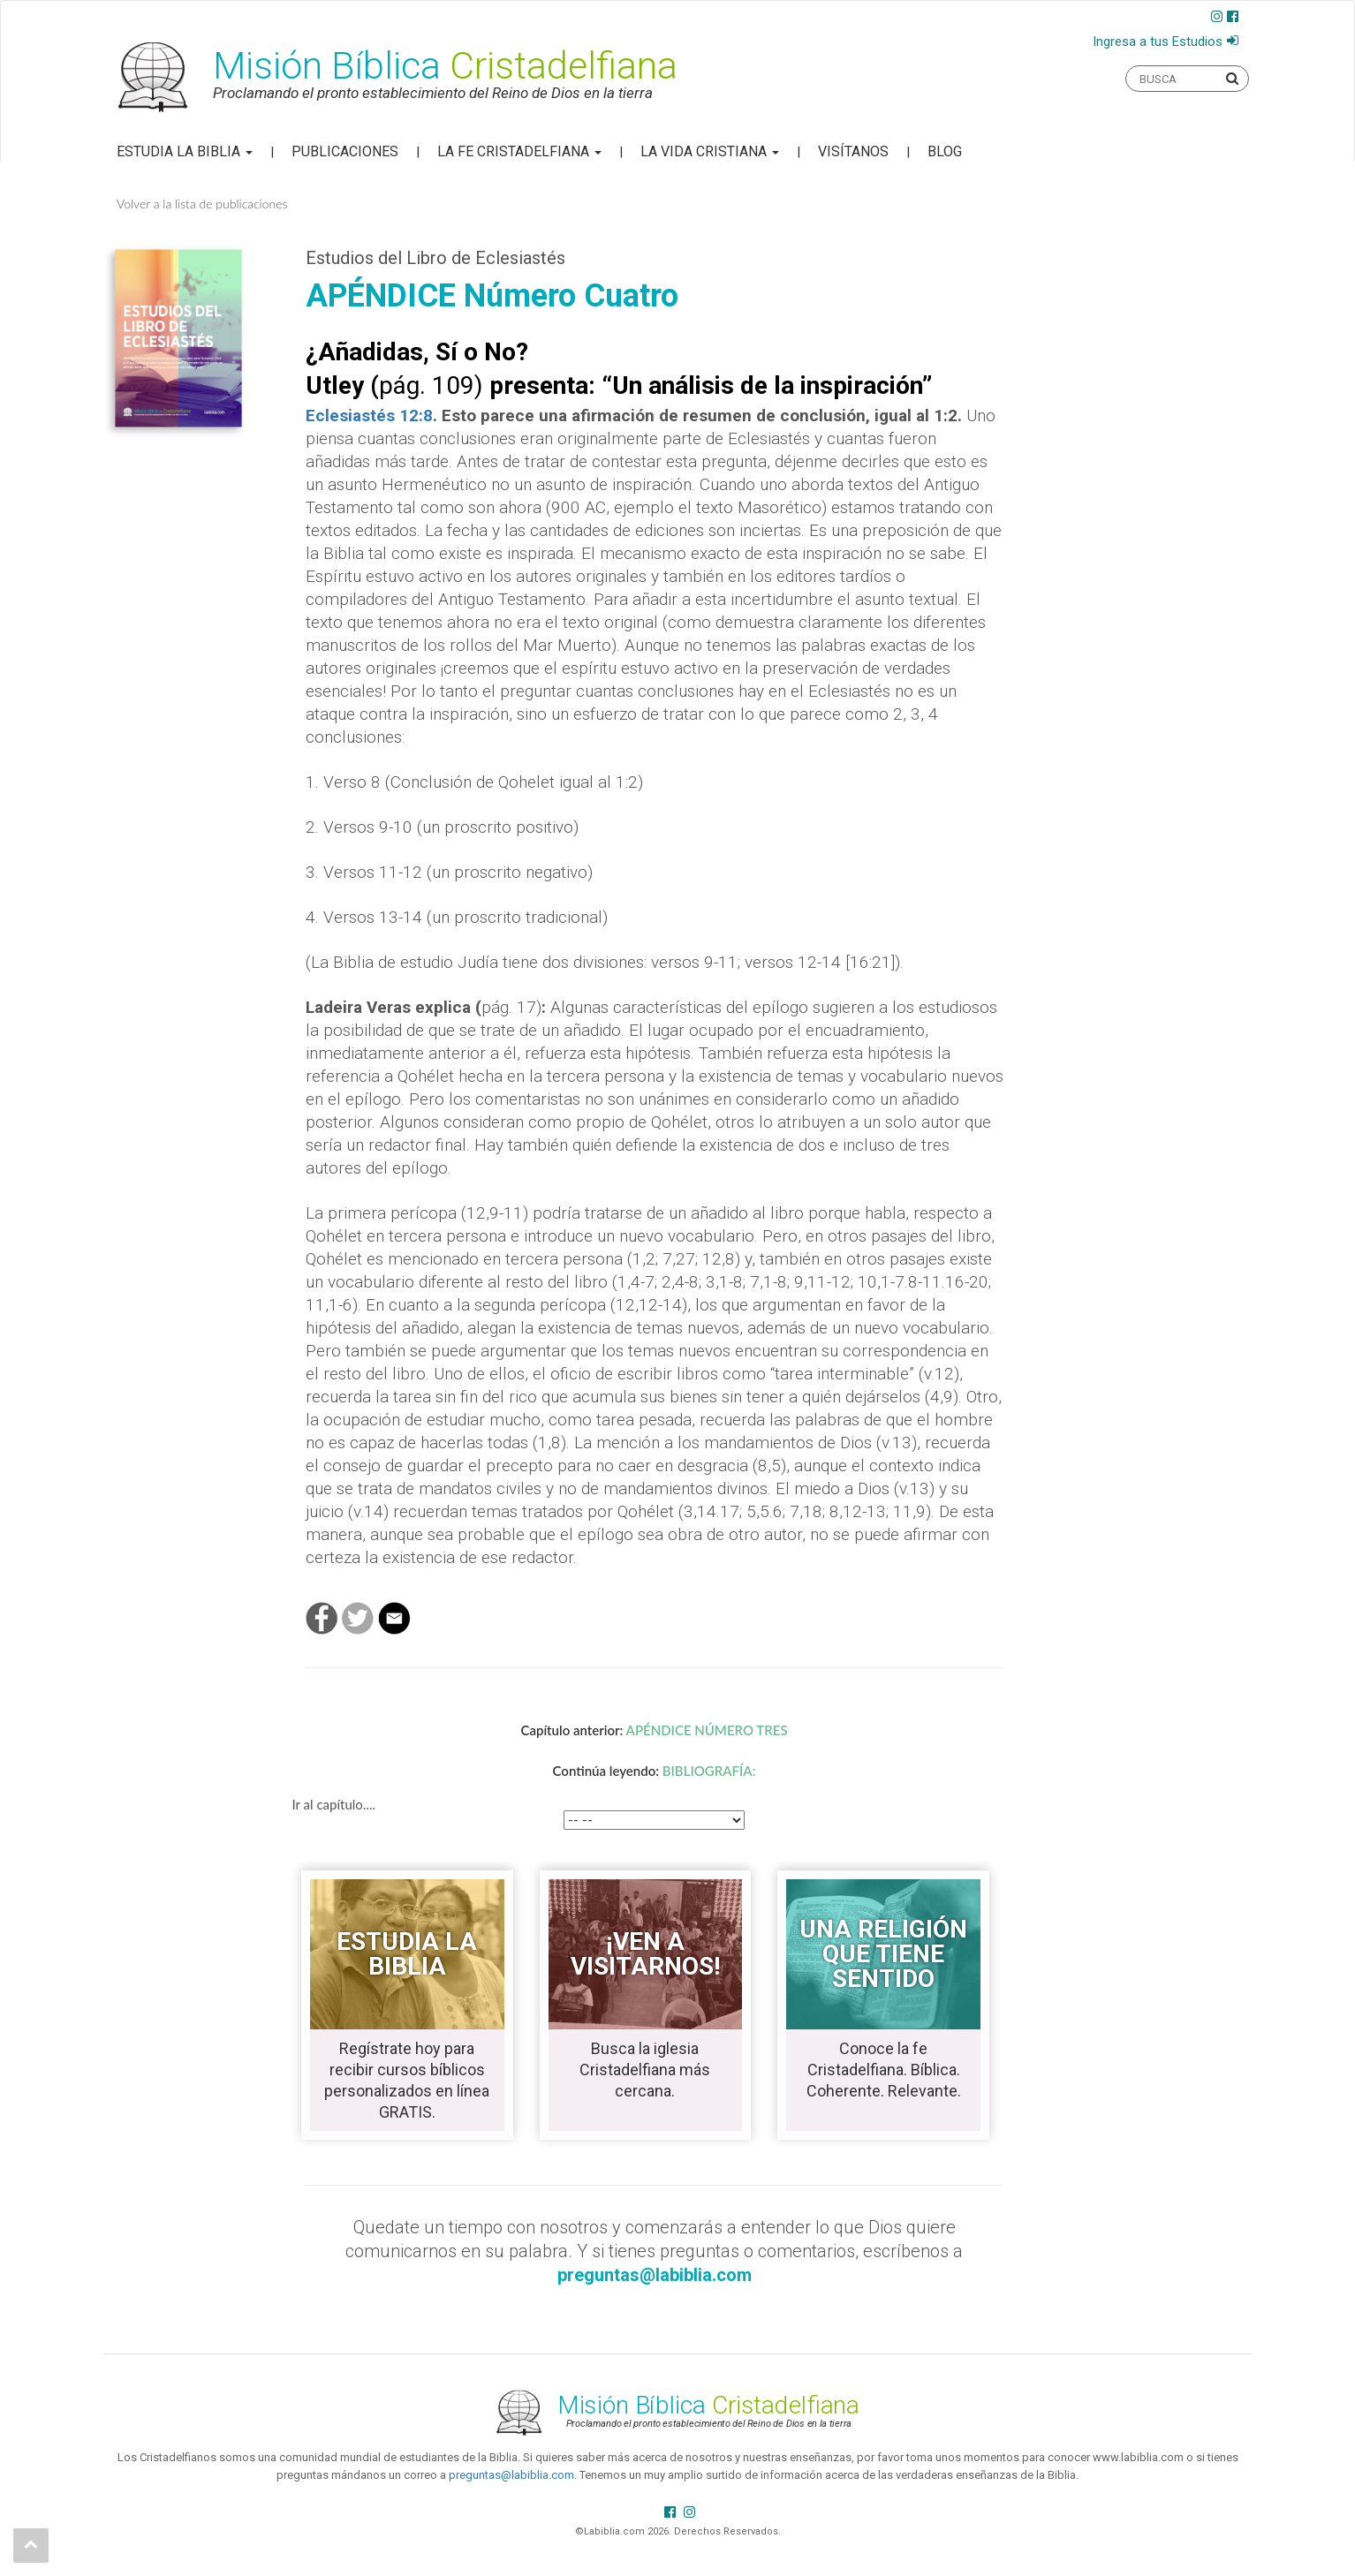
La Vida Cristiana (709, 151)
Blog (944, 151)
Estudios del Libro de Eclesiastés (435, 257)
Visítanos (853, 151)
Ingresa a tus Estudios (1158, 41)
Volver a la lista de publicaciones (202, 203)
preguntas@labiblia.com (511, 2475)
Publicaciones (344, 151)
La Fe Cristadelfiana (519, 151)
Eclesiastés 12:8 (369, 415)
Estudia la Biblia (185, 151)
